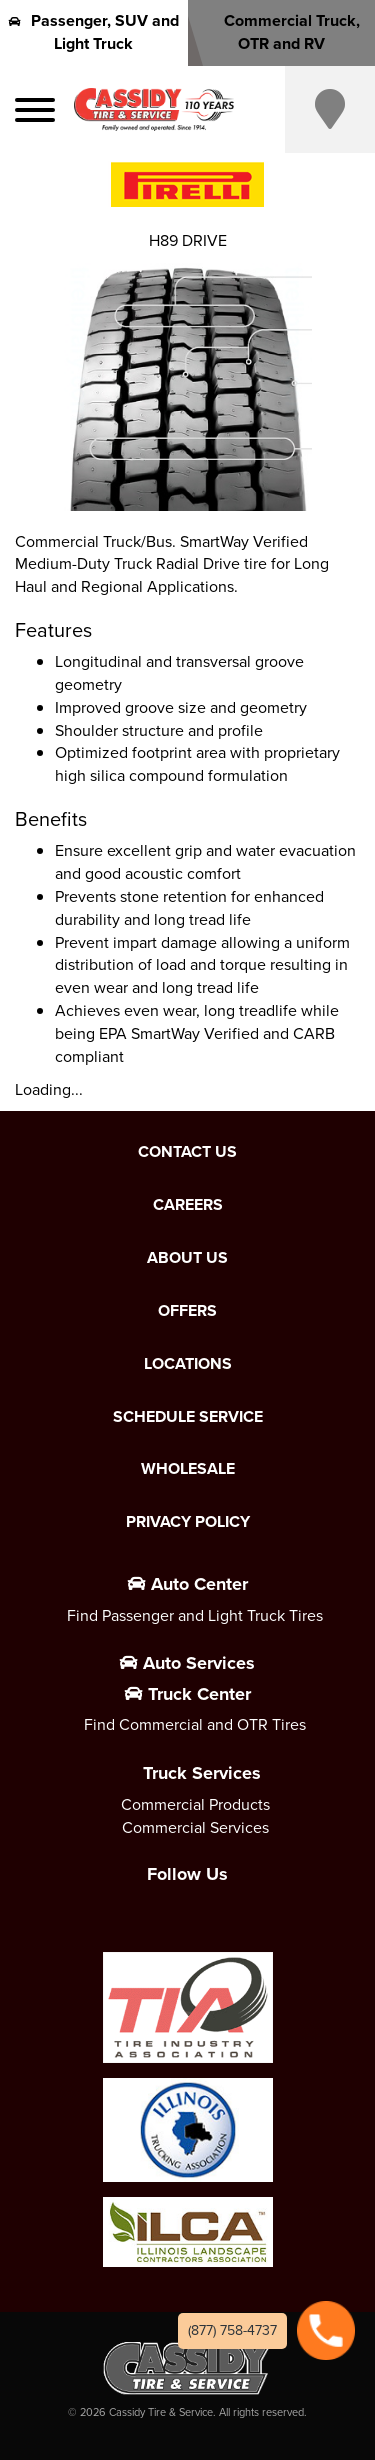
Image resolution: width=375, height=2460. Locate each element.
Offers (187, 1311)
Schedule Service (188, 1417)
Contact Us (187, 1152)
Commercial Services (195, 1827)
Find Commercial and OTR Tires (195, 1724)
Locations (188, 1364)
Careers (188, 1205)
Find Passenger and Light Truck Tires (195, 1615)
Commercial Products (195, 1804)
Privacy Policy (188, 1522)
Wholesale (188, 1469)
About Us (187, 1258)
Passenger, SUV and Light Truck (94, 32)
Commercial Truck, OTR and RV (281, 32)
